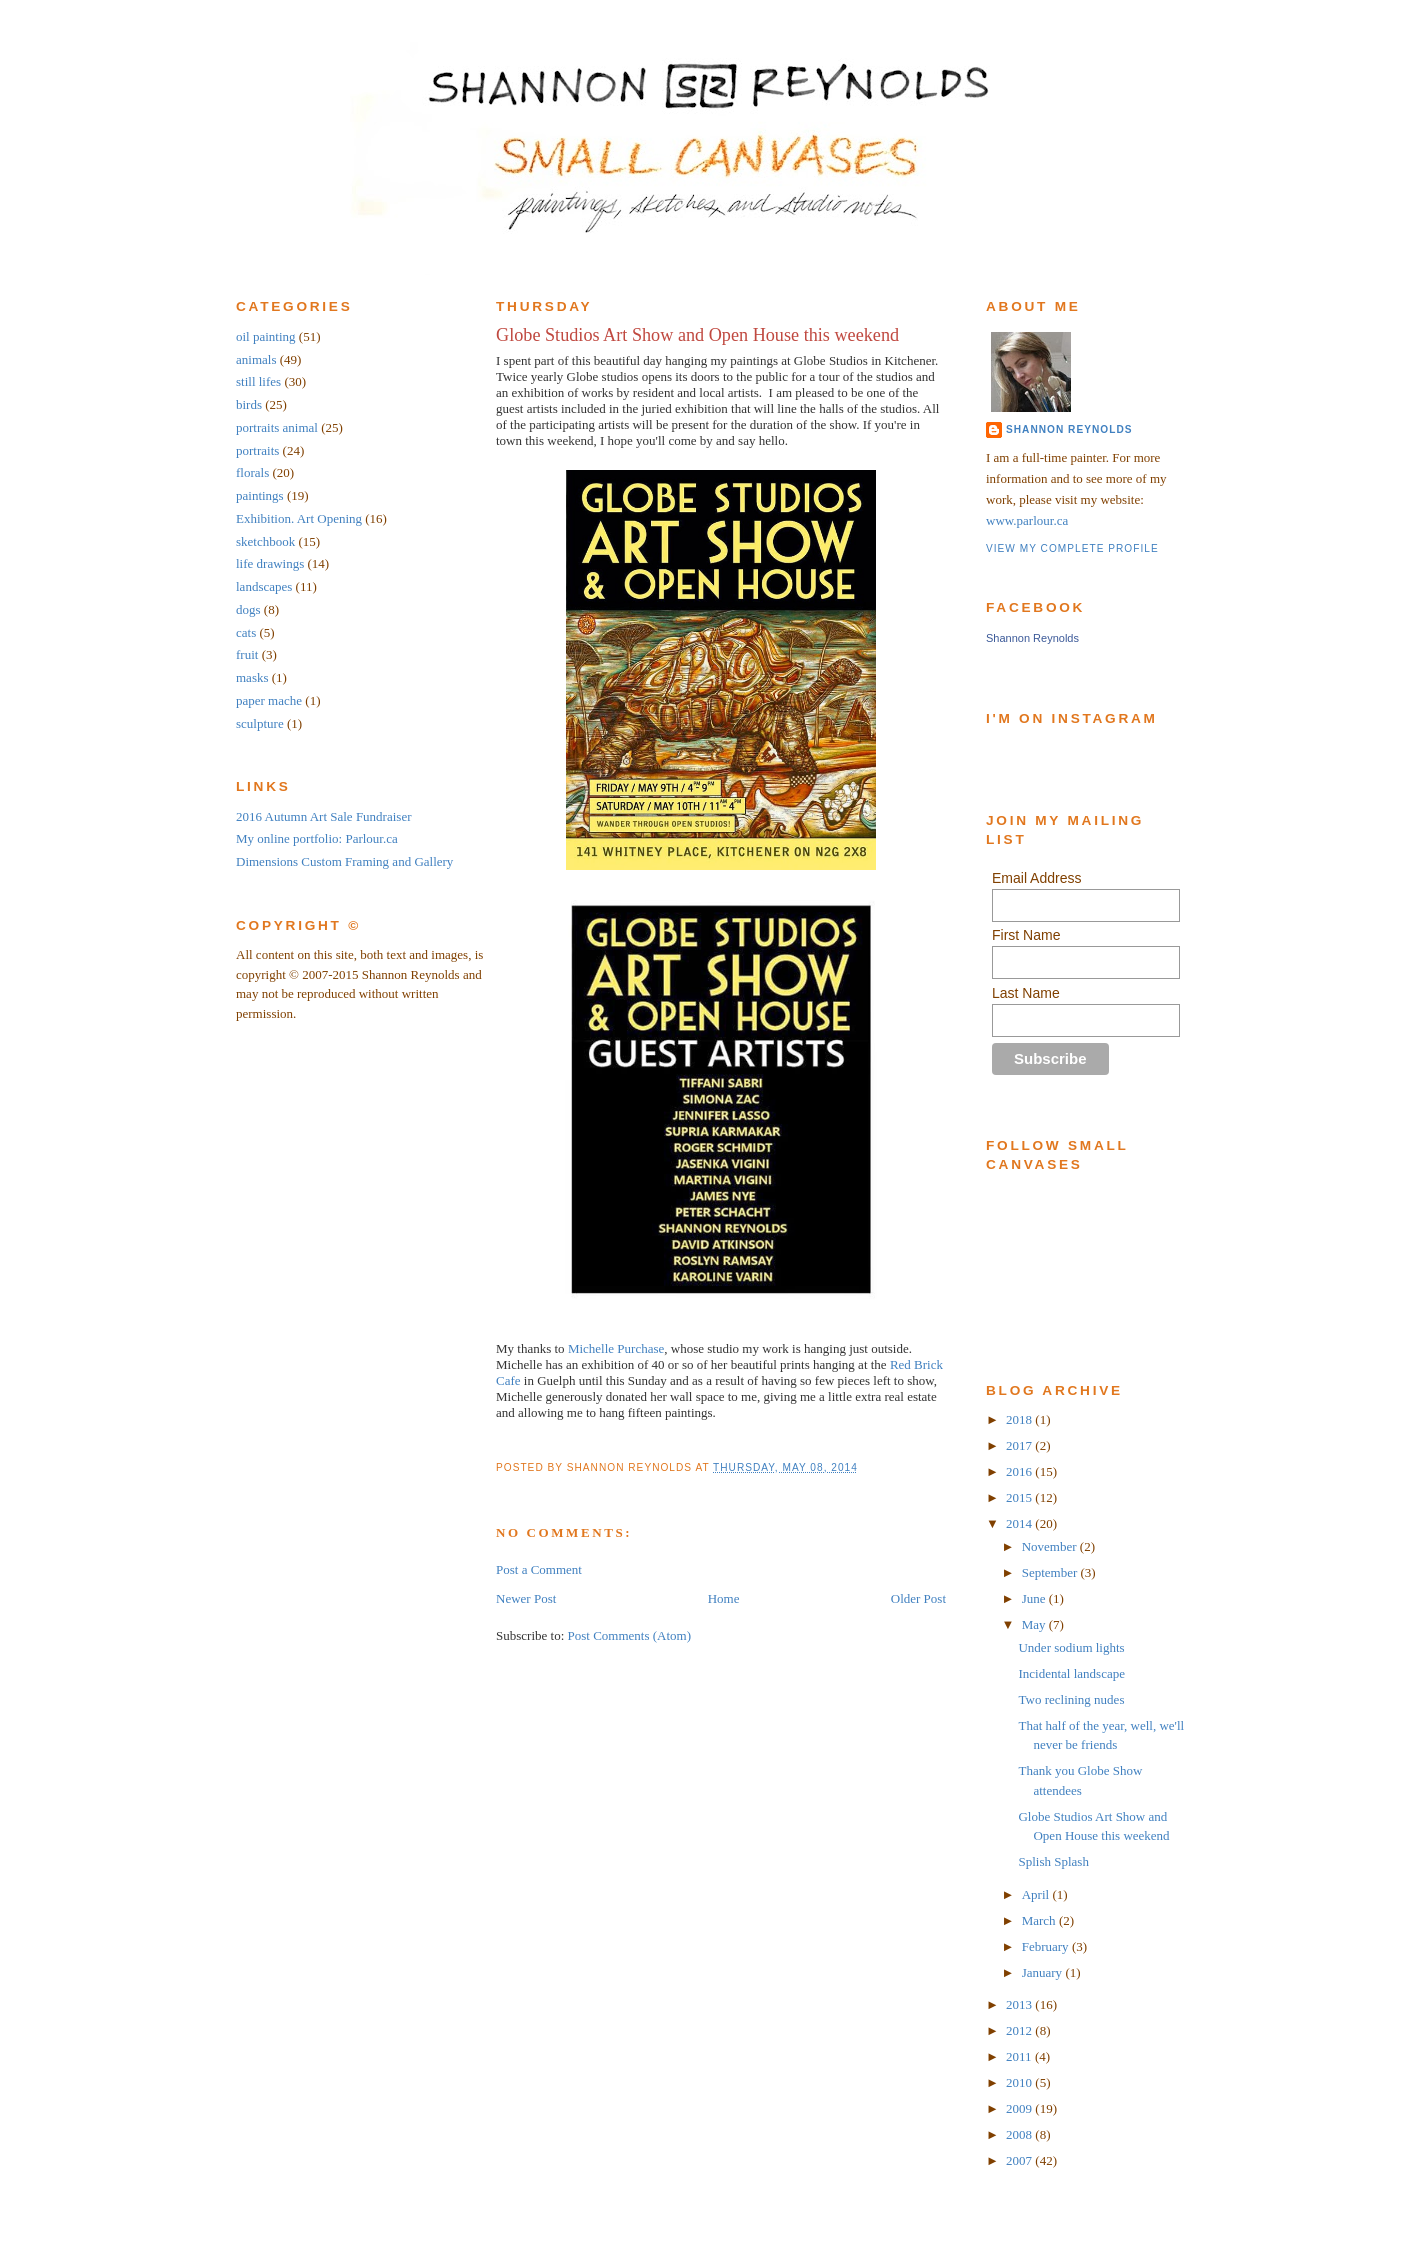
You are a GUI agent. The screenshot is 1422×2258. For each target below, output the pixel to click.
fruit (247, 654)
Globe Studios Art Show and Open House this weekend (697, 335)
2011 (1020, 2056)
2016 (1020, 1471)
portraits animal (277, 427)
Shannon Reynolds (1069, 429)
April (1037, 1894)
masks (252, 677)
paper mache (269, 700)
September (1051, 1572)
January (1044, 1972)
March (1040, 1920)
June (1035, 1598)
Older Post (918, 1598)
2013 (1020, 2004)
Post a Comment (539, 1569)
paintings (260, 495)
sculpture (260, 723)
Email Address (1036, 878)
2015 (1020, 1497)
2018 (1020, 1419)
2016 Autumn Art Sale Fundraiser (324, 816)
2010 (1020, 2082)
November (1051, 1546)
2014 (1020, 1523)
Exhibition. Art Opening (299, 518)
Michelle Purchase (616, 1348)
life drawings (270, 563)
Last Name (1026, 993)
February (1047, 1946)
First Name (1026, 935)
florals (252, 472)
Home (724, 1598)
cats (246, 632)
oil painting (266, 336)
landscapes (264, 586)
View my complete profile (1072, 548)
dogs (248, 609)
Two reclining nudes (1071, 1699)
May (1035, 1624)
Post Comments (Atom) (630, 1635)
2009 (1020, 2108)
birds (249, 404)
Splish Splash (1053, 1861)
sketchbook (265, 541)
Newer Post (526, 1598)
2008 (1020, 2134)
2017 (1020, 1445)
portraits (257, 450)
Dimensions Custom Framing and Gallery (344, 861)
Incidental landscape (1071, 1673)
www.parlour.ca (1027, 520)
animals (256, 359)
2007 (1020, 2160)
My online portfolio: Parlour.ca (317, 838)
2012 (1020, 2030)
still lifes (258, 381)
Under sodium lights (1071, 1647)
